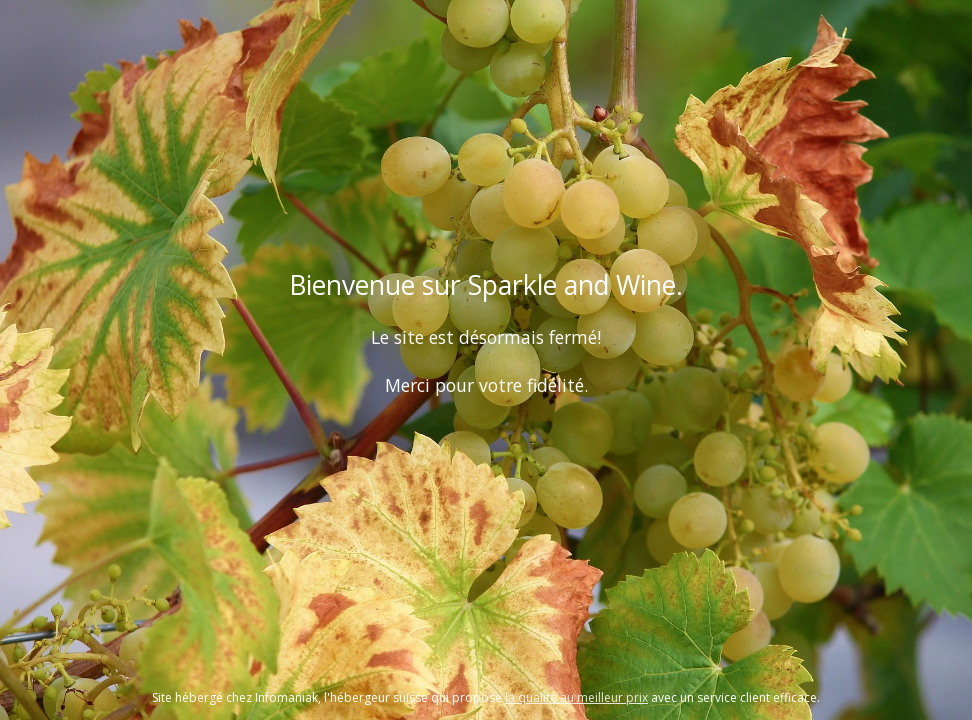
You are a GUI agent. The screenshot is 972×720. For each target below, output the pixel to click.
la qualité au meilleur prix (576, 697)
